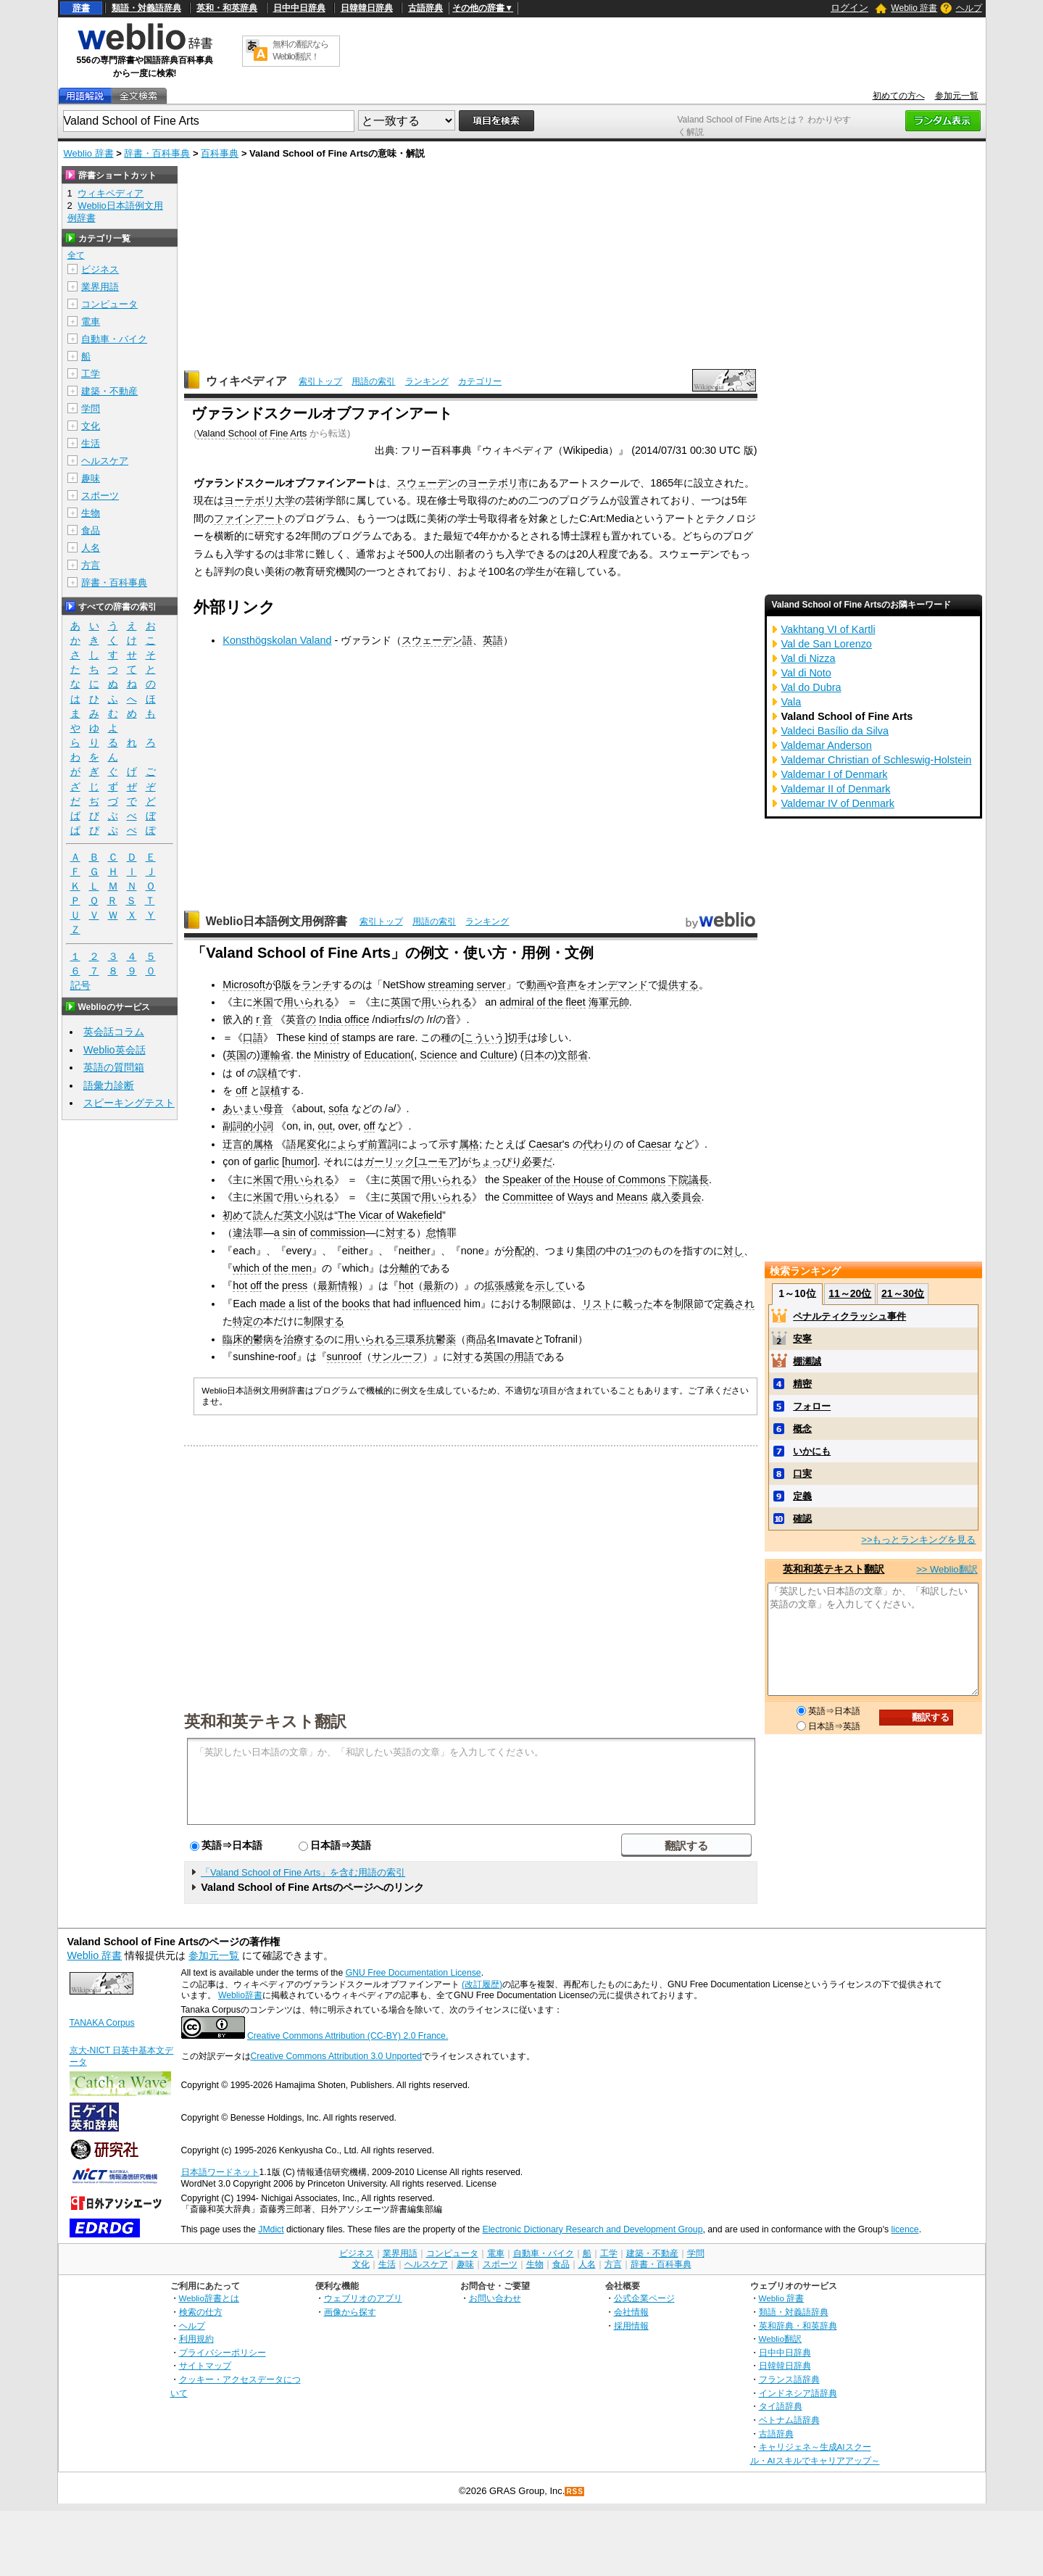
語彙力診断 (108, 1085)
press (294, 1285)
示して (550, 1285)
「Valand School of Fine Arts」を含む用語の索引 (303, 1872)
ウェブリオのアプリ (363, 2298)
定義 (802, 1496)
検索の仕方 (201, 2311)
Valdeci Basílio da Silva (835, 731)
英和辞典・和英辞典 (798, 2325)
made (272, 1303)
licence (905, 2229)
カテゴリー (480, 381)
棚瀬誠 (807, 1361)
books (356, 1303)
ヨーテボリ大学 (259, 500)
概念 (802, 1428)
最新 (433, 1285)
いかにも (812, 1451)
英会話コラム (113, 1032)
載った (638, 1303)
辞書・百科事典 (157, 153)
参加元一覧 (956, 96)
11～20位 (849, 1293)
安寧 (802, 1338)
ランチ (317, 984)
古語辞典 (425, 8)
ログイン (849, 7)
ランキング (427, 381)
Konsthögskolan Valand (277, 640)
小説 (314, 1215)
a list (299, 1303)
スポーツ (100, 495)
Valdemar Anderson (826, 745)
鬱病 (263, 1339)
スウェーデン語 (437, 640)
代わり (598, 1144)
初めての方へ (899, 96)
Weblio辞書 (240, 1995)
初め (233, 1215)
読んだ (268, 1215)
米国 (263, 1002)
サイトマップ (205, 2365)
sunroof (344, 1356)
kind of (323, 1037)
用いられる (308, 1002)
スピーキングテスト (129, 1103)
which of (252, 1268)
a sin (285, 1232)
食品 (90, 530)
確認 (802, 1518)
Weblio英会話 (114, 1050)
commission (337, 1232)
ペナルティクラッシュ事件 (849, 1316)
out (325, 1126)
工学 (90, 373)
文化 (90, 426)
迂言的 (238, 1144)
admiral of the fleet (542, 1002)
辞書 (81, 8)
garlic (266, 1161)
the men (293, 1268)
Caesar (545, 1144)
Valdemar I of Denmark (834, 774)
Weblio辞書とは (209, 2298)
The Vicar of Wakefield (390, 1215)
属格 (263, 1144)
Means (631, 1197)
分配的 (519, 1250)
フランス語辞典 (789, 2379)
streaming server (466, 984)
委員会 (686, 1197)
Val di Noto (806, 673)
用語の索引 (373, 381)
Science (438, 1055)
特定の (248, 1321)
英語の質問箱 (113, 1067)
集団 (585, 1250)
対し (733, 1250)
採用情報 (631, 2325)
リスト (597, 1303)
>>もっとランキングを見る (918, 1539)
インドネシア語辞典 (798, 2393)
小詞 (263, 1126)
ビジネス (100, 269)
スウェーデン (426, 483)
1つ (634, 1250)
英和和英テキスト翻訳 (265, 1720)
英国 (401, 1002)
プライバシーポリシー (222, 2352)
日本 (534, 1055)
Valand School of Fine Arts (252, 433)
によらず (347, 1144)
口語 (253, 1037)
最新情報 (337, 1285)
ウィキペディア (246, 381)
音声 (567, 984)
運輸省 (275, 1055)
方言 (90, 565)
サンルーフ (397, 1356)
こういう (484, 1037)
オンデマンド (617, 984)
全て (76, 255)
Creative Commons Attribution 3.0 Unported (337, 2056)
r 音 (264, 1019)
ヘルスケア (104, 460)
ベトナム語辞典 (789, 2419)
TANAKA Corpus (102, 2023)
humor (300, 1161)
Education (387, 1055)
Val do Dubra (811, 687)
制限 (541, 1303)
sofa (338, 1108)
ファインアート (249, 518)
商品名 (481, 1339)
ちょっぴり (496, 1161)
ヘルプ (969, 8)
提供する (678, 984)
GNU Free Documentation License (413, 1973)
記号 (80, 986)
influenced (437, 1303)
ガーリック (389, 1161)
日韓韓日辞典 (367, 8)
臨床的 (238, 1339)
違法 (243, 1232)
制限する (324, 1321)
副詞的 (238, 1126)
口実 (802, 1473)
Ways (580, 1197)
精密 (802, 1383)
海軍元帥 (609, 1002)
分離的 (404, 1268)
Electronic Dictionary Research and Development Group (592, 2229)
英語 (493, 640)
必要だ (537, 1161)
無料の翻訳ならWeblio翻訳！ (300, 50)
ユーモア (437, 1161)
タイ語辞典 (780, 2406)
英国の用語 (508, 1356)
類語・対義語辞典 (146, 8)
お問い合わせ (495, 2298)
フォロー (812, 1406)
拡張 (494, 1285)
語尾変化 (306, 1144)
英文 (293, 1215)
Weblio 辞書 (914, 8)
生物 (90, 513)
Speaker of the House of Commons (583, 1179)
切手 (517, 1037)
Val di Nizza (808, 658)
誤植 (267, 1073)
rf (398, 1019)
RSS (574, 2492)
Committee (527, 1197)
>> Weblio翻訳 (946, 1569)
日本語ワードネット (220, 2172)
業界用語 (100, 286)
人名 (90, 547)
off (241, 1090)
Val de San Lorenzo (826, 644)
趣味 (90, 478)
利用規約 (196, 2338)
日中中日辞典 (299, 8)
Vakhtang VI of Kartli (828, 629)
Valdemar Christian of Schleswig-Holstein (876, 760)
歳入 (661, 1197)
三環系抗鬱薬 (425, 1339)
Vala (791, 702)
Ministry (332, 1055)
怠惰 (436, 1232)
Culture (497, 1055)
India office (344, 1019)
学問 (90, 408)
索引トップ (320, 381)
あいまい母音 (253, 1108)
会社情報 (631, 2311)
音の (306, 1019)
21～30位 (902, 1293)
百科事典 (219, 153)
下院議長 (688, 1179)
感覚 (514, 1285)
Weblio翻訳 (780, 2338)
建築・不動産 (109, 391)
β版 (283, 984)
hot (240, 1285)
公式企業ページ (644, 2298)
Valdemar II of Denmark (836, 789)
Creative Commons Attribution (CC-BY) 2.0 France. (347, 2036)
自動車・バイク (114, 339)
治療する (303, 1339)
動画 (536, 984)
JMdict (270, 2229)
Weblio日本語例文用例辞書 (277, 921)
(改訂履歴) (482, 1984)
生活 (90, 443)
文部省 (572, 1055)
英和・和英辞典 (226, 8)
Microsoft (244, 984)
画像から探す (350, 2311)
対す (396, 1232)
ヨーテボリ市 (498, 483)
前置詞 (382, 1144)
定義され (734, 1303)
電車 (90, 321)
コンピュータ (109, 304)
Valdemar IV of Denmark (838, 803)
